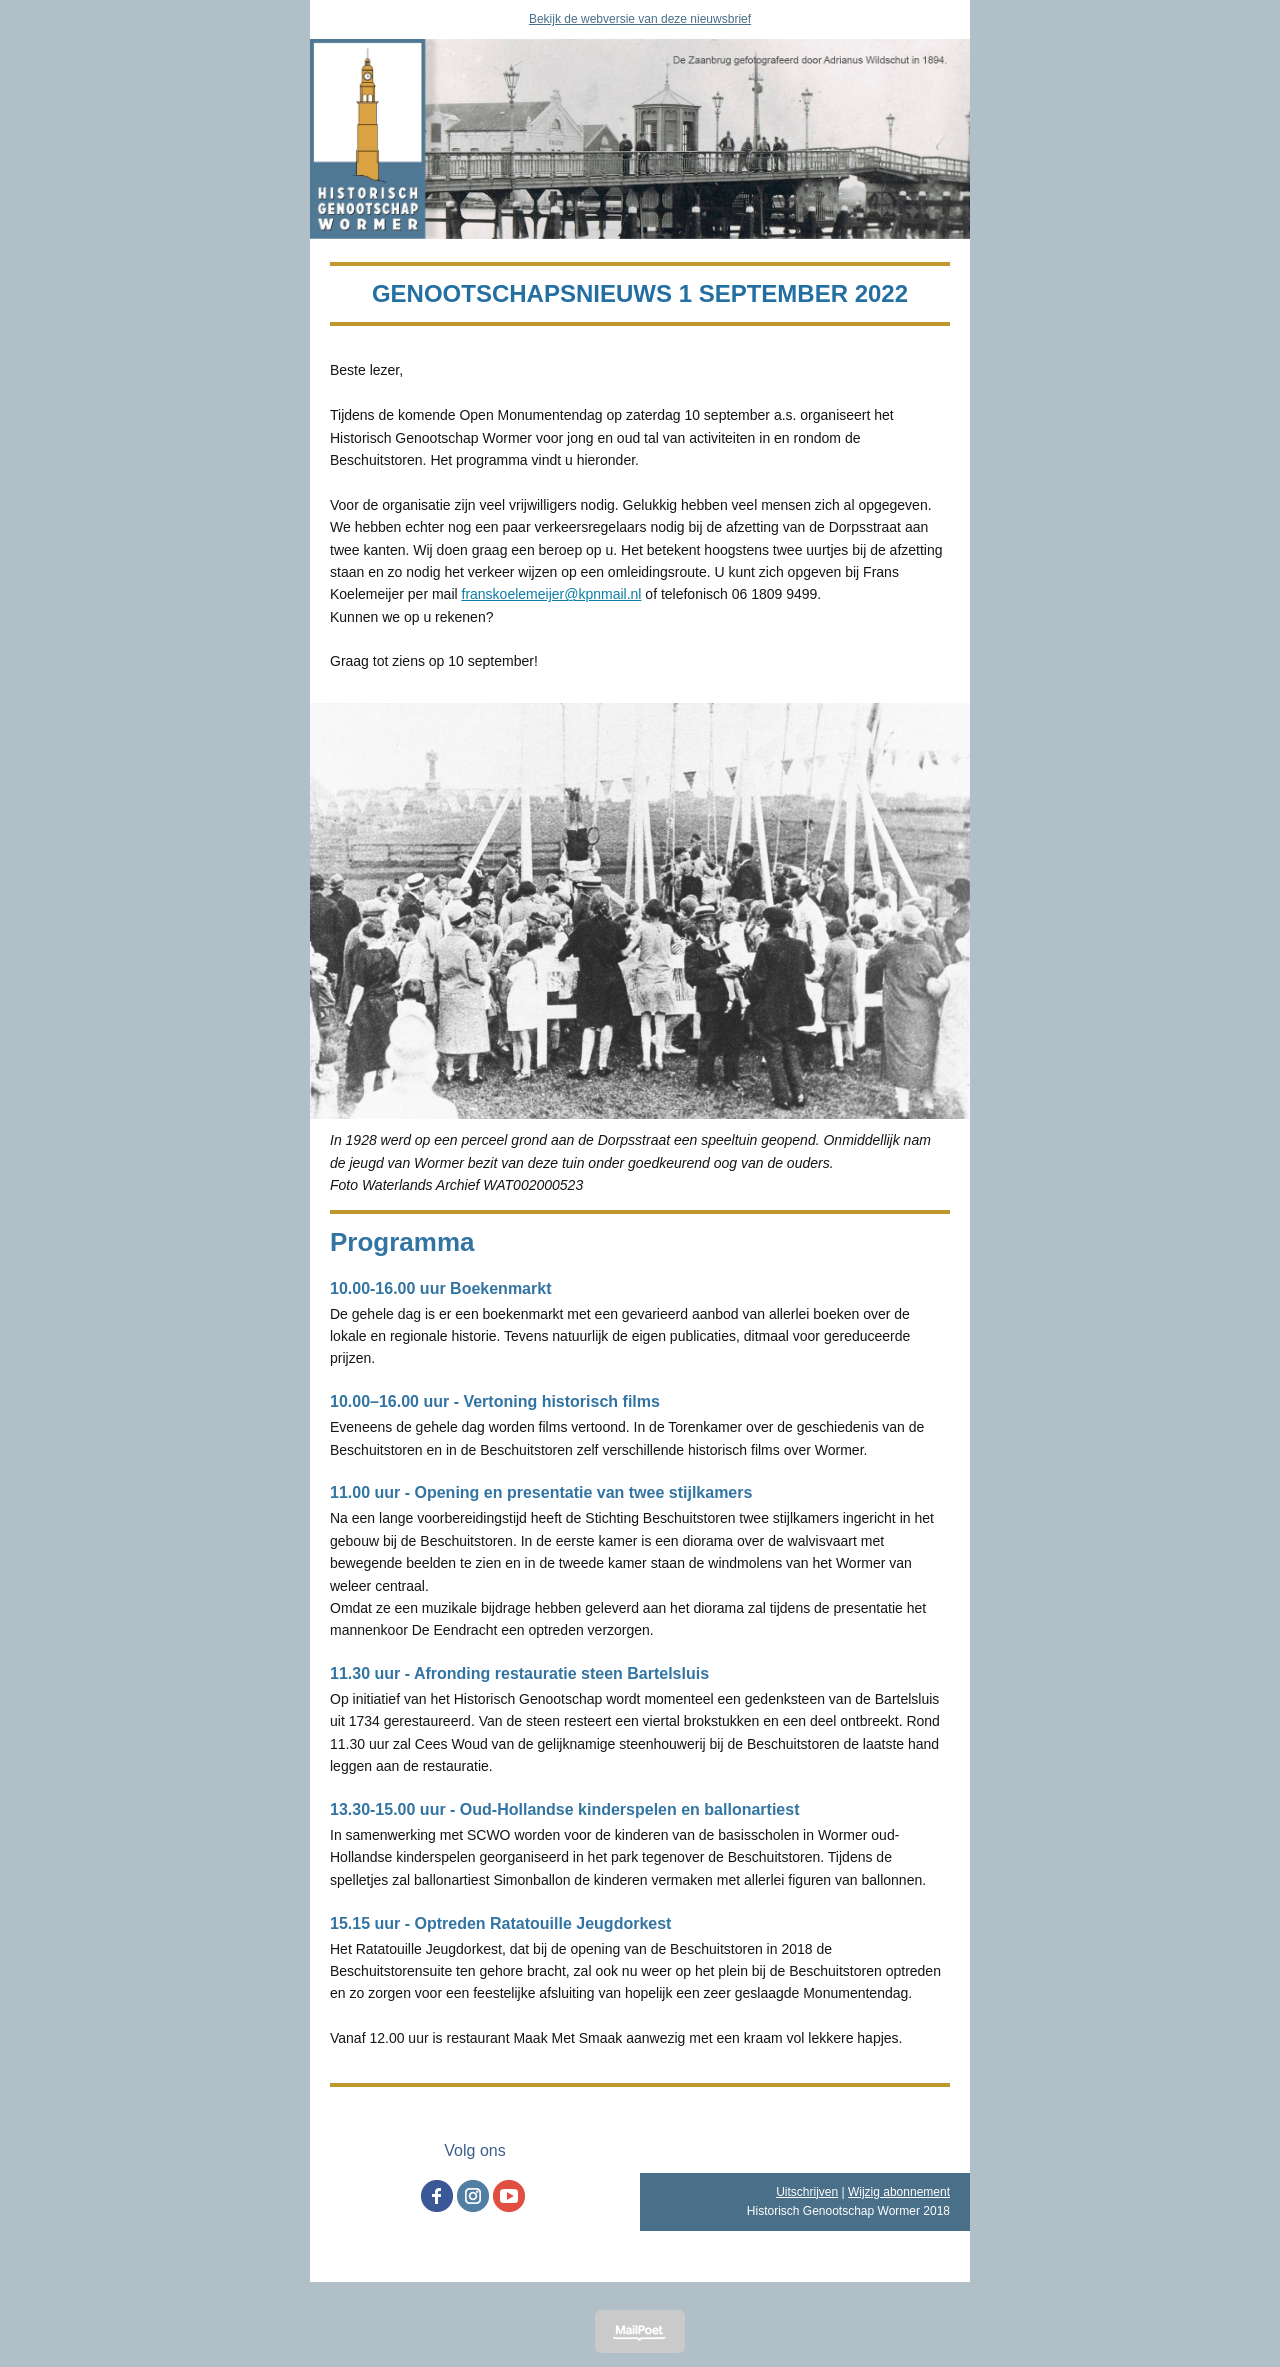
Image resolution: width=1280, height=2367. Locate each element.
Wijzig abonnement (899, 2192)
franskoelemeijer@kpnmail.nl (552, 594)
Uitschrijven (807, 2192)
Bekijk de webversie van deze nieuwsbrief (640, 19)
